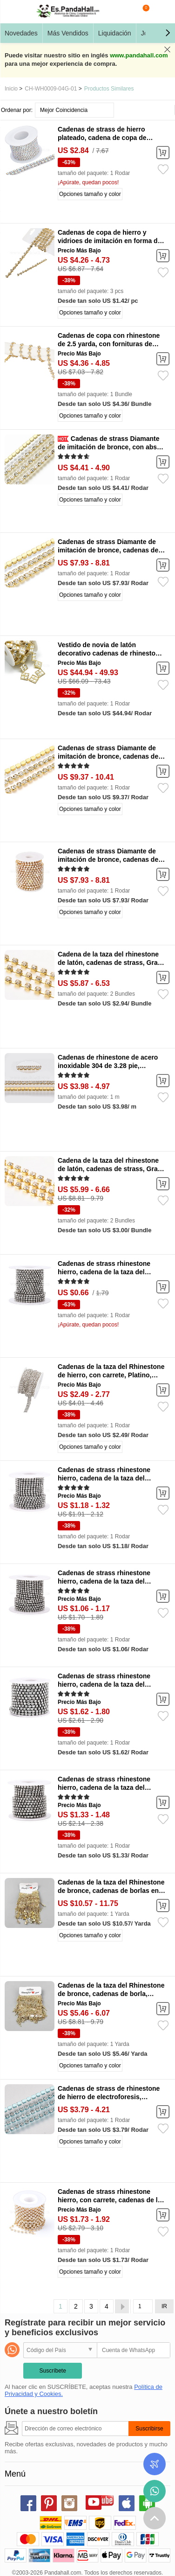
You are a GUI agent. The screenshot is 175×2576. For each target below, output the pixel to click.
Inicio (11, 88)
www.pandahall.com (139, 55)
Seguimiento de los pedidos (154, 2464)
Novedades (21, 33)
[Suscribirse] (75, 2428)
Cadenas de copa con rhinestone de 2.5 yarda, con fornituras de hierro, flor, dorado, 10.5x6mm (109, 344)
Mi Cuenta (161, 11)
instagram (69, 2503)
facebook (28, 2503)
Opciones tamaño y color (90, 194)
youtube (93, 2502)
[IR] (143, 2306)
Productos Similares (109, 88)
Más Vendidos (67, 33)
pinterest (49, 2503)
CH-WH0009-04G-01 (51, 88)
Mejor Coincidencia (64, 110)
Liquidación (114, 33)
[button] (167, 33)
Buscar (123, 11)
